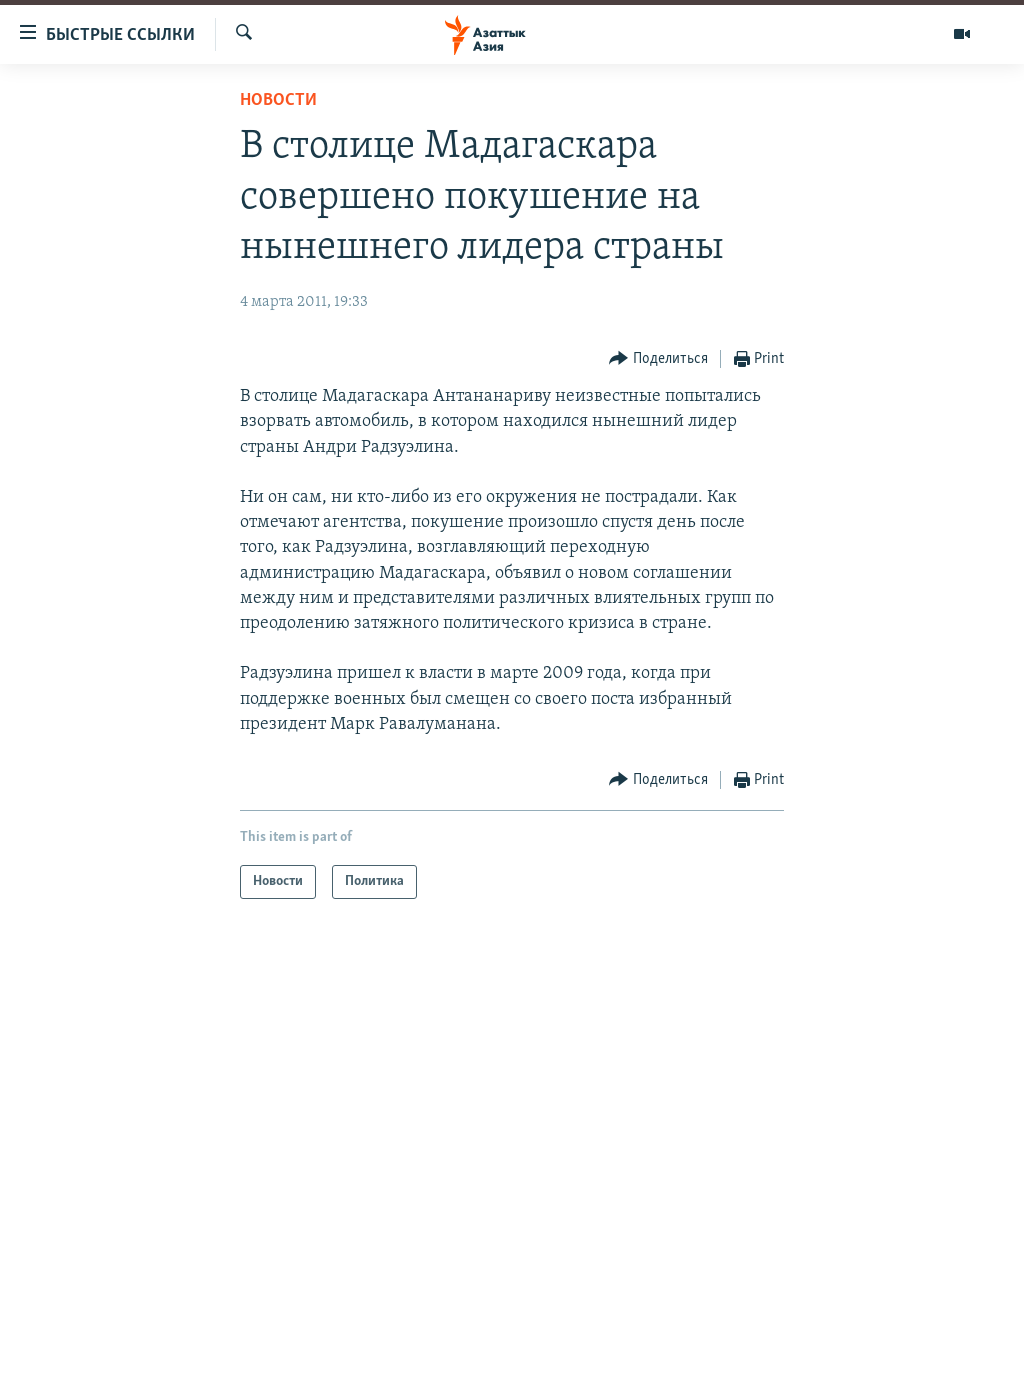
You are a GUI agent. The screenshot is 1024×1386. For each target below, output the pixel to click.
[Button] (658, 359)
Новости (278, 100)
